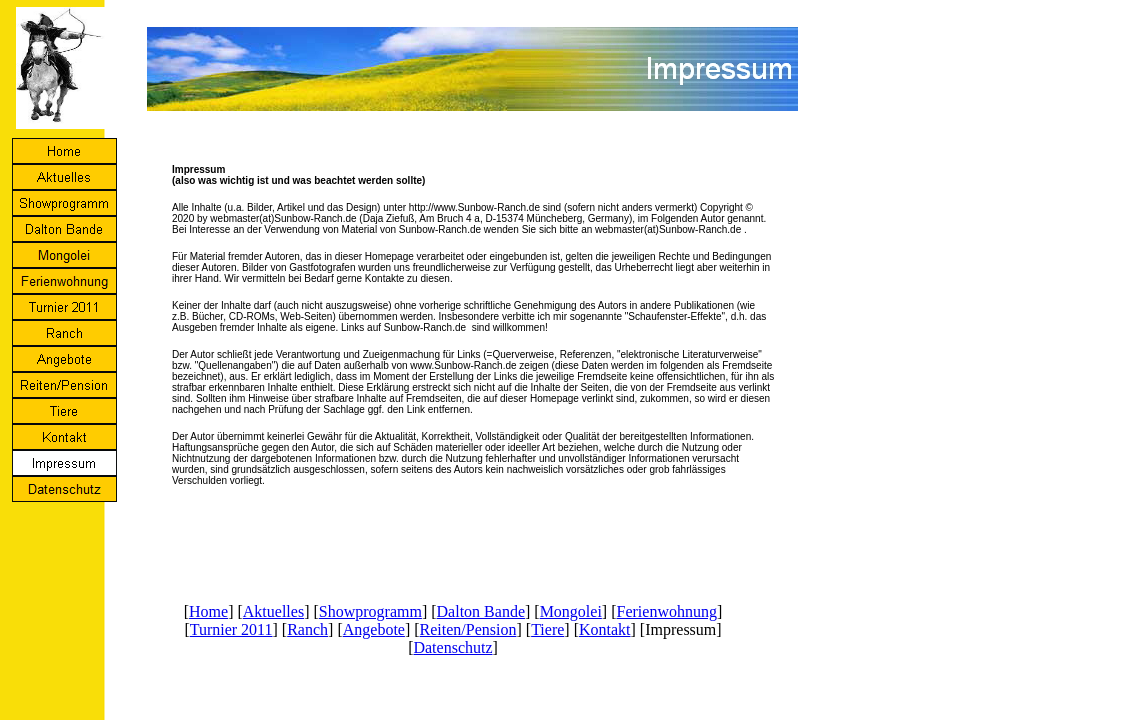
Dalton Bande (481, 611)
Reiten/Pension (468, 629)
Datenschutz (452, 647)
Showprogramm (370, 611)
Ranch (307, 629)
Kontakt (605, 629)
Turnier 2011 (231, 629)
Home (208, 611)
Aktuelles (273, 611)
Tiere (547, 629)
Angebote (374, 629)
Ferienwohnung (667, 611)
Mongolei (571, 611)
